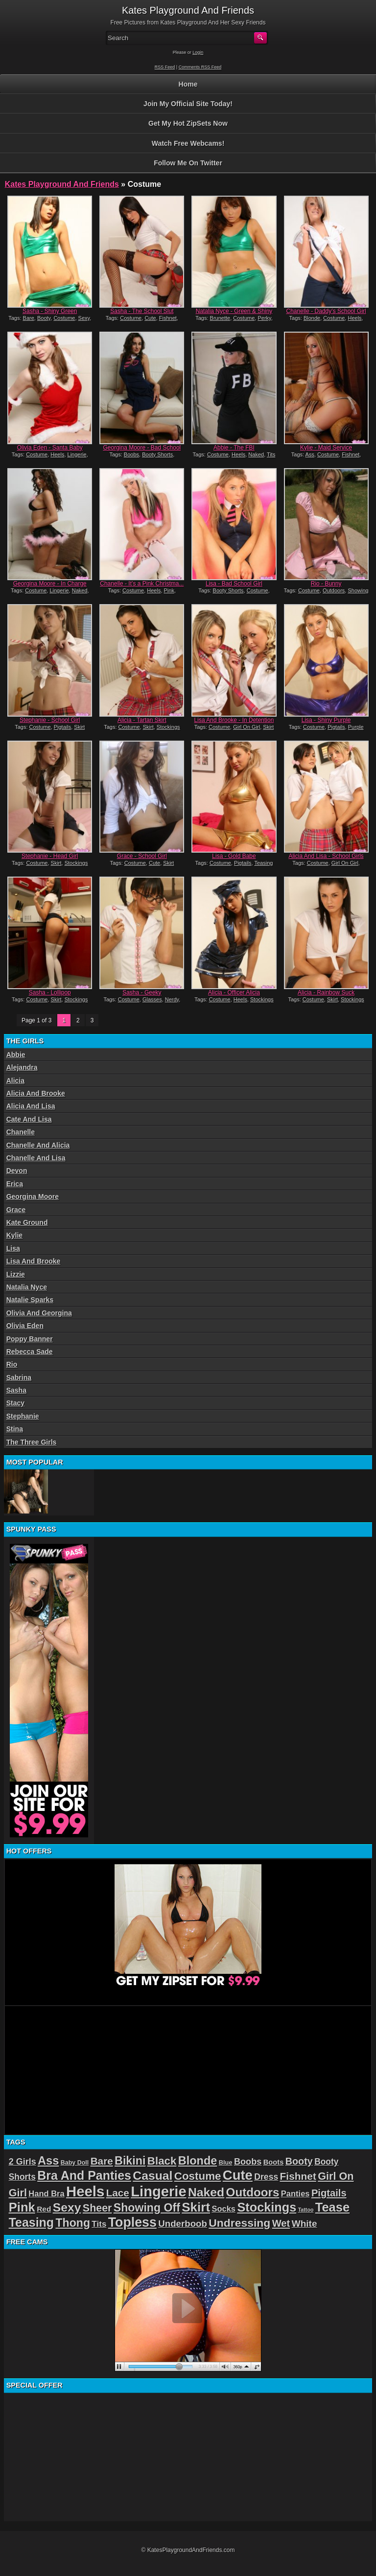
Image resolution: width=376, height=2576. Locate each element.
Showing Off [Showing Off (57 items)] (147, 2207)
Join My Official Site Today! (188, 104)
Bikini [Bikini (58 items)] (130, 2160)
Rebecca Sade (29, 1351)
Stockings (168, 727)
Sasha (16, 1390)
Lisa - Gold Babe (234, 856)
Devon (16, 1170)
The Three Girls (31, 1442)
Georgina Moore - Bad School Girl (142, 451)
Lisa (13, 1248)
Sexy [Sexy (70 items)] (67, 2207)
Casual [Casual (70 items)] (152, 2175)
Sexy (84, 318)
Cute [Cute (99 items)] (238, 2175)
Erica (14, 1183)
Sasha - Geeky (141, 992)
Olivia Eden (25, 1325)
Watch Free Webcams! (188, 143)
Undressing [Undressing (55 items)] (239, 2222)
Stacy (15, 1403)
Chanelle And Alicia (38, 1145)
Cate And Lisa (29, 1119)
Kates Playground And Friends (62, 184)
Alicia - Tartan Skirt (142, 720)
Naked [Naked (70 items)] (206, 2192)
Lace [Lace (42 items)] (117, 2192)
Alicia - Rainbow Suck (326, 992)
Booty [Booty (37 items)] (299, 2161)
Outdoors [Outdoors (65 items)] (253, 2192)
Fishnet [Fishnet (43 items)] (298, 2176)
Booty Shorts (157, 454)
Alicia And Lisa (30, 1106)
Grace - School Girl (142, 856)
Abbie (15, 1054)
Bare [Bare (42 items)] (102, 2161)
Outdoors (334, 590)
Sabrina (18, 1377)
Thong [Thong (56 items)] (72, 2222)
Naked (256, 454)
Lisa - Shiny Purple (326, 720)
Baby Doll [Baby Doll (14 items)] (75, 2162)
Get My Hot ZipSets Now (188, 123)
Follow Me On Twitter (188, 163)
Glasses (152, 999)
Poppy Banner (29, 1338)
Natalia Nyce (26, 1287)
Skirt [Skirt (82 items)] (196, 2207)
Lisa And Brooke (33, 1261)
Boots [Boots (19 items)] (273, 2162)
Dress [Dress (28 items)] (266, 2177)
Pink (169, 590)
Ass (310, 454)
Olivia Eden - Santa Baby (50, 447)
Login (197, 52)
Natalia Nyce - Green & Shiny (234, 311)
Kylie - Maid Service (326, 447)
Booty (43, 318)
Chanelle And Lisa (36, 1157)
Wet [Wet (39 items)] (281, 2223)
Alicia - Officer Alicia (234, 992)
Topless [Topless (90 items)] (132, 2222)
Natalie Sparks (30, 1299)
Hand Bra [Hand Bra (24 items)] (46, 2193)
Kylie (14, 1235)
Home (188, 84)
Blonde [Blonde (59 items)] (197, 2160)
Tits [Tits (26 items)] (99, 2224)
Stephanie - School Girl (50, 720)
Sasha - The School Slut (141, 311)
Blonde (312, 318)
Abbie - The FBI (234, 447)
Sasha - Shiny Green (50, 311)
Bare (28, 318)
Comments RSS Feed (200, 67)
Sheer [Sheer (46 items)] (97, 2208)
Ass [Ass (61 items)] (48, 2160)
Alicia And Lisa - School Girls (325, 856)
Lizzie (15, 1274)
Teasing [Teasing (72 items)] (31, 2222)
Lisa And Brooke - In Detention (234, 720)
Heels (354, 318)
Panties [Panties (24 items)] (295, 2193)
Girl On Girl (246, 727)
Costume (64, 318)
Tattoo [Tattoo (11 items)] (306, 2210)
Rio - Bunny (326, 583)
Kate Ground (27, 1222)
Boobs (131, 454)
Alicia (15, 1080)
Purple (356, 727)
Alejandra (22, 1067)
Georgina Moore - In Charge (50, 583)
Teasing (263, 863)
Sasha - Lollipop (50, 992)
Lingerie (77, 454)
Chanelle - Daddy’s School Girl (326, 311)
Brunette (220, 318)
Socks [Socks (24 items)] (223, 2209)
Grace (16, 1209)
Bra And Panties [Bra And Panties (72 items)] (84, 2175)
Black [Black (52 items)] (162, 2161)
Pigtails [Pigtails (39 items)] (329, 2193)
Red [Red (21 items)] (44, 2209)
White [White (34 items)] (304, 2223)
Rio (12, 1364)
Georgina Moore (32, 1196)
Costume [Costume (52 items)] (197, 2176)
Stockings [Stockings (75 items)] (266, 2207)
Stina (14, 1428)
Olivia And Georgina (39, 1313)
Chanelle (20, 1132)
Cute (150, 318)
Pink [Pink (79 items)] (22, 2207)
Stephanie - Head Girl (50, 856)
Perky (264, 318)
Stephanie (22, 1416)
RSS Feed (165, 67)
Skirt (79, 727)
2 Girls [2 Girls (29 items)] (22, 2162)
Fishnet (168, 318)
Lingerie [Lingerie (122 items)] (158, 2191)
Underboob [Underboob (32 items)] (182, 2223)
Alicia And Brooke (35, 1093)
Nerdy (172, 999)
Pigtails (62, 727)
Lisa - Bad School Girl (234, 583)
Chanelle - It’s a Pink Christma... (142, 583)
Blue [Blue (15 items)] (226, 2162)
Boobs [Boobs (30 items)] (247, 2162)
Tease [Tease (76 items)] (332, 2207)
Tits (271, 454)
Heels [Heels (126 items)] (85, 2191)
